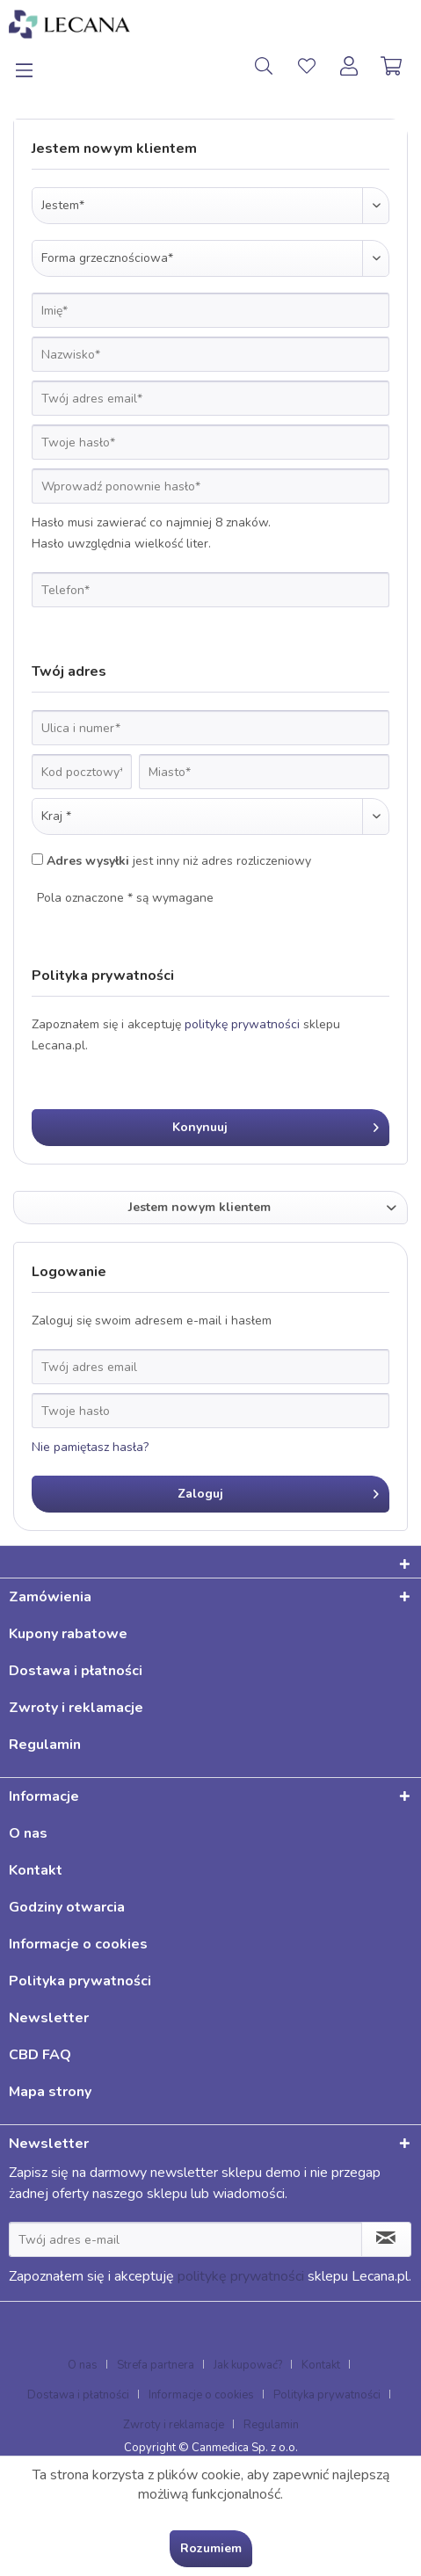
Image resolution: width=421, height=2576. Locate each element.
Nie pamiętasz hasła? (90, 1447)
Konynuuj (275, 1125)
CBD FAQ (40, 2054)
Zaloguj (279, 1491)
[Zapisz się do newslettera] (386, 2239)
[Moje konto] (349, 65)
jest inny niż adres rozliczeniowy (179, 861)
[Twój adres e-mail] (185, 2239)
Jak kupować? (248, 2365)
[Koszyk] (392, 65)
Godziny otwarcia (67, 1907)
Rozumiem (211, 2548)
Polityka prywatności (80, 1981)
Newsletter (49, 2018)
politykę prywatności (242, 1024)
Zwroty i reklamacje (76, 1707)
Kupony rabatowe (68, 1634)
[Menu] (34, 65)
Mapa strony (50, 2091)
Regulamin (45, 1744)
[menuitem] (34, 65)
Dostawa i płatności (75, 1670)
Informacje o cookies (78, 1944)
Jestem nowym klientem (199, 1207)
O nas (28, 1833)
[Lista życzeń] (306, 65)
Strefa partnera (155, 2365)
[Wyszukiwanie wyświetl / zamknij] (263, 65)
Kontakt (35, 1870)
